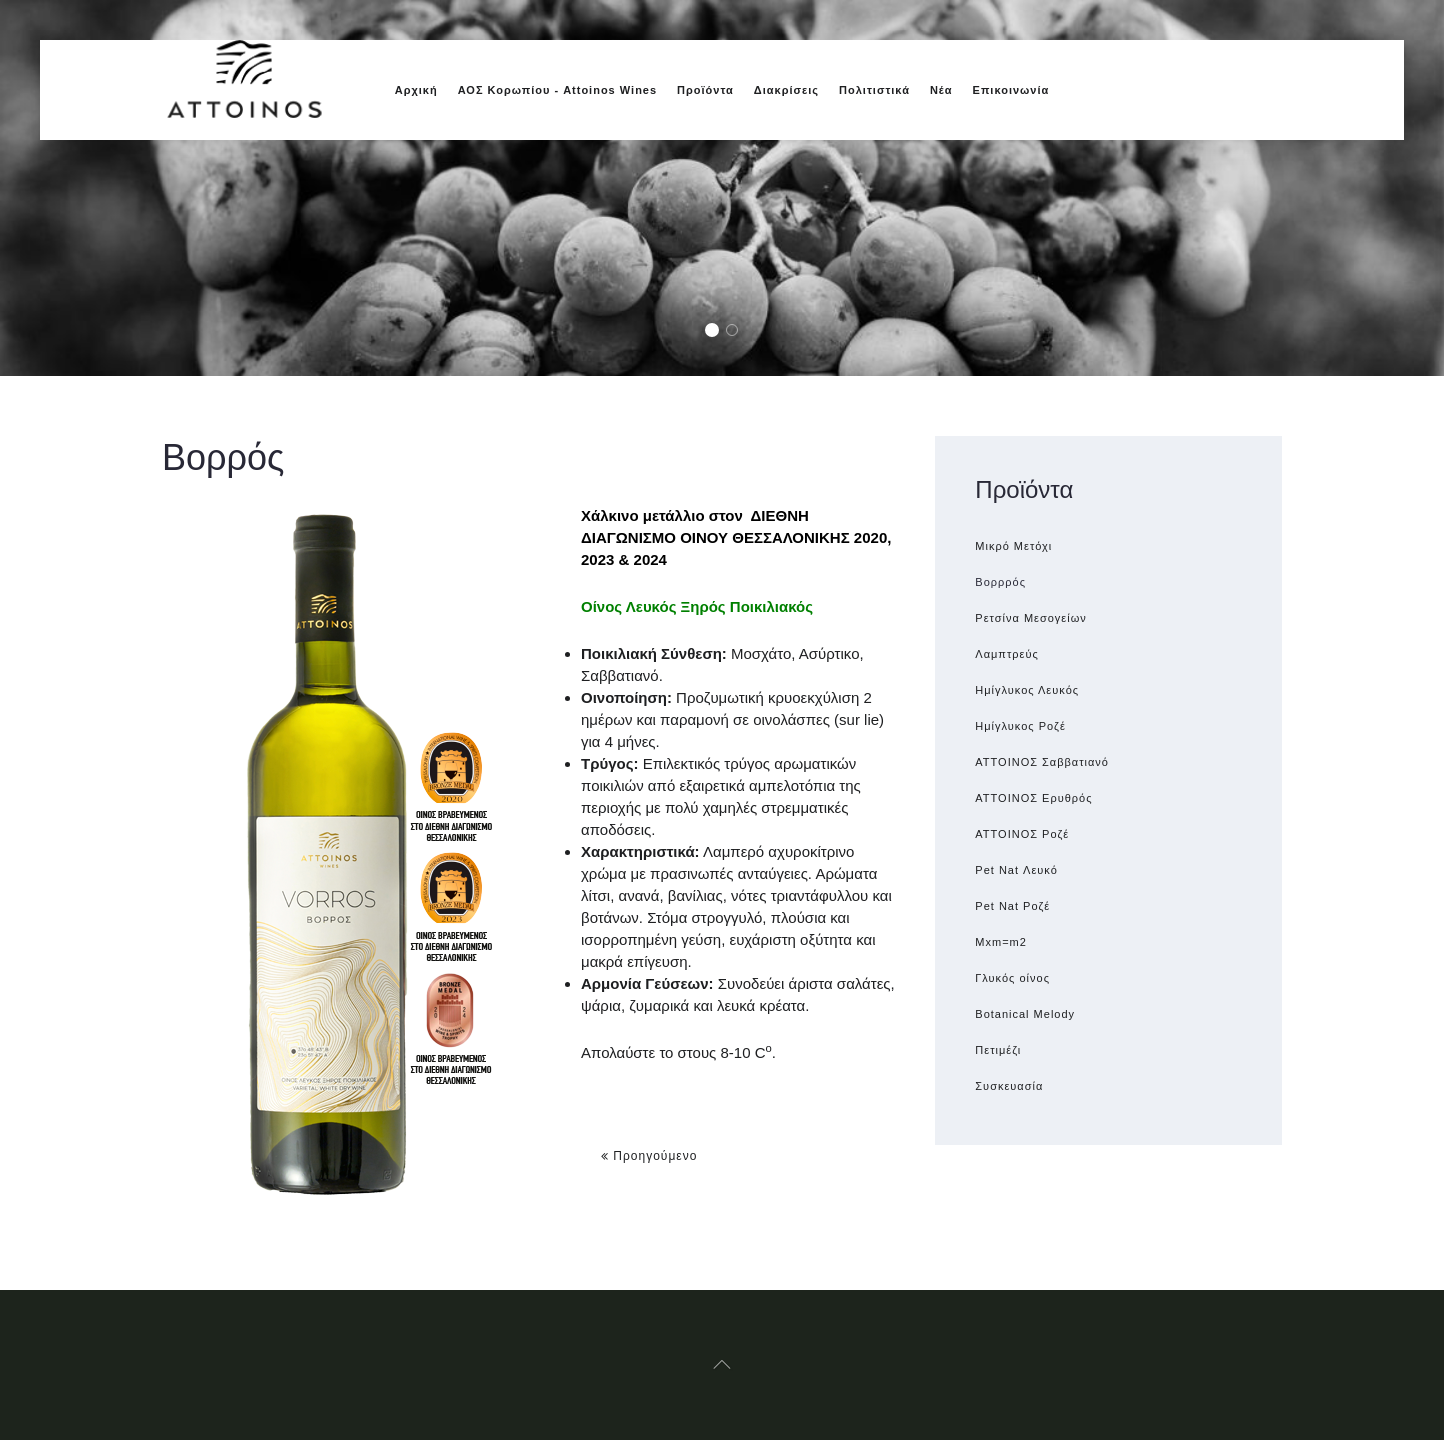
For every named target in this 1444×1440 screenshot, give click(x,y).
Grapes (717, 331)
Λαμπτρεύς (1006, 654)
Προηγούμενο (649, 1156)
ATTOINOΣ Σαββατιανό (1042, 762)
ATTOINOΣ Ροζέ (1022, 834)
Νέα (941, 90)
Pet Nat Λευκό (1016, 870)
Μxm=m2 (1001, 942)
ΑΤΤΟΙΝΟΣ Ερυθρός (1033, 798)
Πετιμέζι (998, 1050)
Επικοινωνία (1011, 90)
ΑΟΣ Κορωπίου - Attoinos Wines (557, 90)
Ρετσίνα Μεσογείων (1031, 618)
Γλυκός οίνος (1012, 978)
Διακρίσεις (786, 90)
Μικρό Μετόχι (1013, 546)
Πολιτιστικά (874, 90)
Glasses (737, 331)
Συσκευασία (1009, 1086)
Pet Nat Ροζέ (1012, 906)
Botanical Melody (1025, 1014)
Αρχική (416, 90)
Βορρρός (1000, 582)
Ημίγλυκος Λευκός (1027, 690)
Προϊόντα (705, 90)
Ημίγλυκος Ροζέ (1020, 726)
